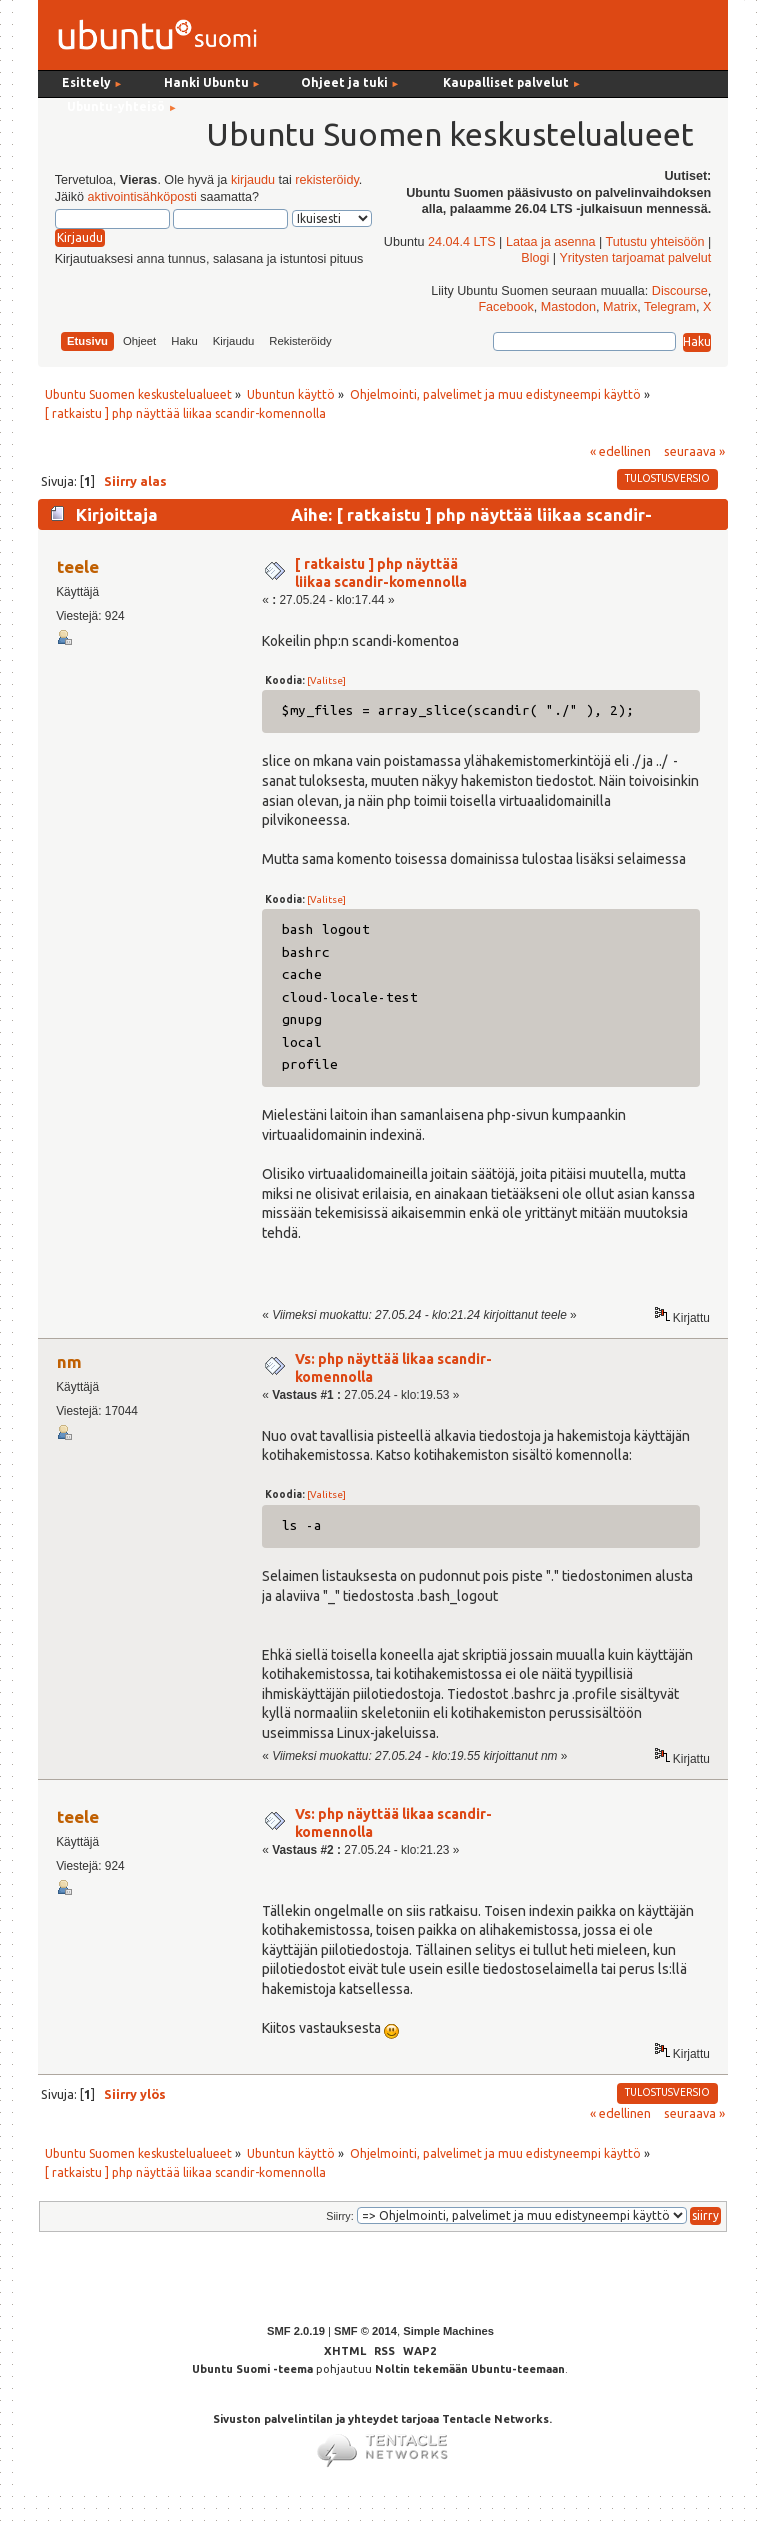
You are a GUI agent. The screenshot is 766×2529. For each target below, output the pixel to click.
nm (69, 1361)
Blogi (535, 258)
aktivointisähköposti (142, 197)
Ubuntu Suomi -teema (252, 2369)
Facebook (505, 307)
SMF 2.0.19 (296, 2331)
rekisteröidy (326, 180)
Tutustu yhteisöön (655, 242)
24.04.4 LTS (462, 242)
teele (78, 566)
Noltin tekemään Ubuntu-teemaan (470, 2369)
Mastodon (568, 307)
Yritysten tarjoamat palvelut (635, 258)
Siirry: (339, 2216)
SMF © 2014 (365, 2331)
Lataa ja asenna (551, 242)
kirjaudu (253, 180)
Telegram (670, 307)
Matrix (620, 307)
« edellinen (620, 451)
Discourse (680, 291)
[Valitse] (326, 680)
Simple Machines (448, 2331)
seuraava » (694, 451)
